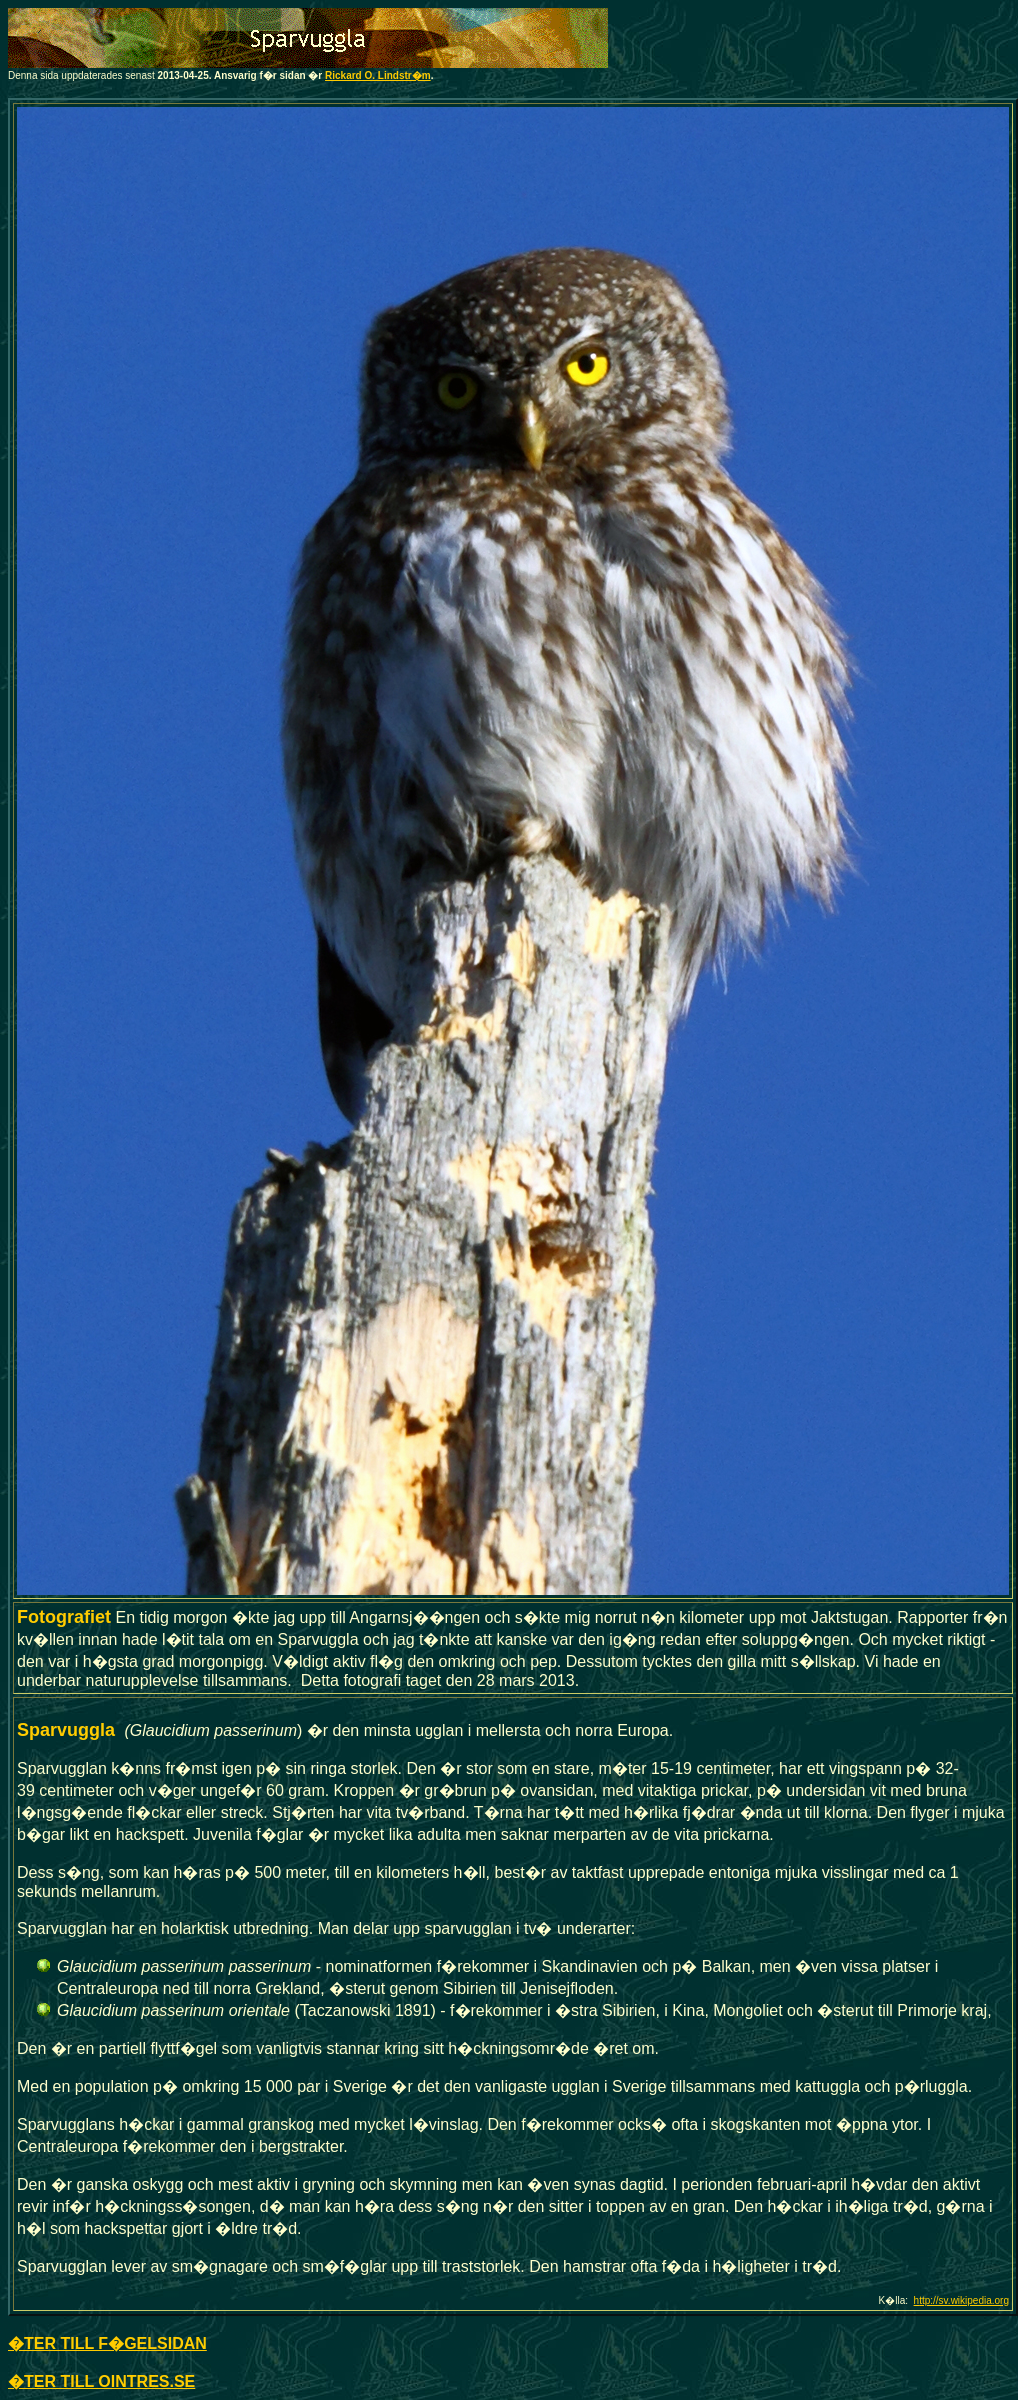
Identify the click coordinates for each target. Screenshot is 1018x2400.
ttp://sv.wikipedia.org (964, 2300)
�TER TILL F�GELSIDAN (107, 2343)
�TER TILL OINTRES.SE (101, 2381)
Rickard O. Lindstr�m (378, 75)
